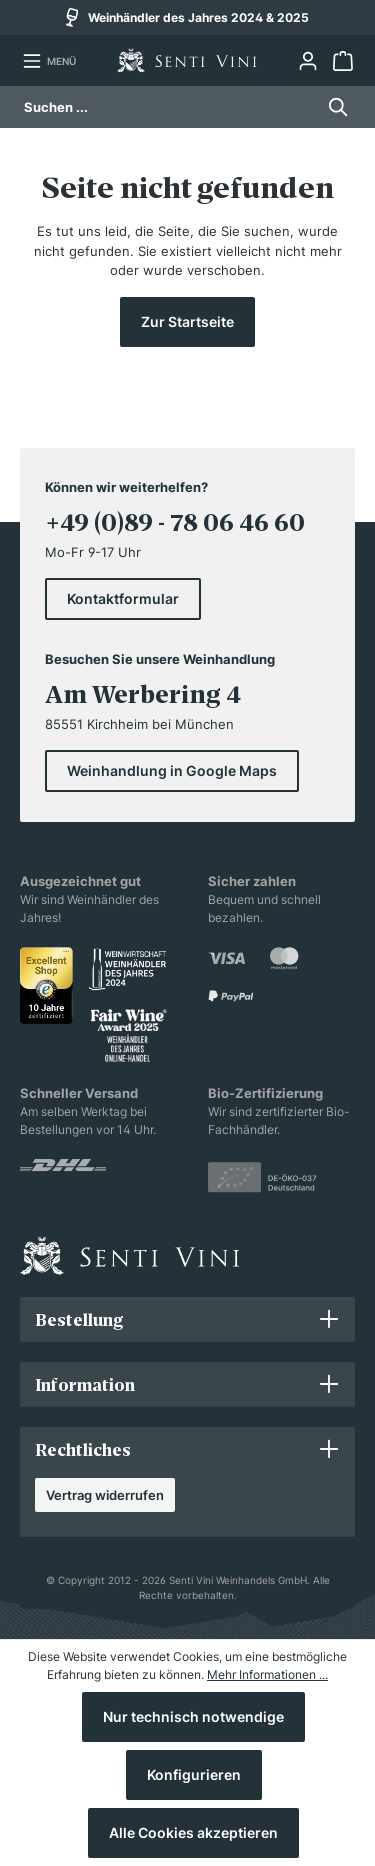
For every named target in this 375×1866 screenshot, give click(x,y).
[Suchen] (332, 107)
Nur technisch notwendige (193, 1716)
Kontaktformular (123, 598)
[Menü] (49, 61)
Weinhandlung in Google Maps (172, 770)
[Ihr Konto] (307, 61)
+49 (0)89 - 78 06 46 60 (175, 522)
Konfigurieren (194, 1774)
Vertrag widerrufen (105, 1495)
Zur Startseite (187, 321)
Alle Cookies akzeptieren (193, 1832)
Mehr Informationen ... (267, 1674)
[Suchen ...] (169, 107)
